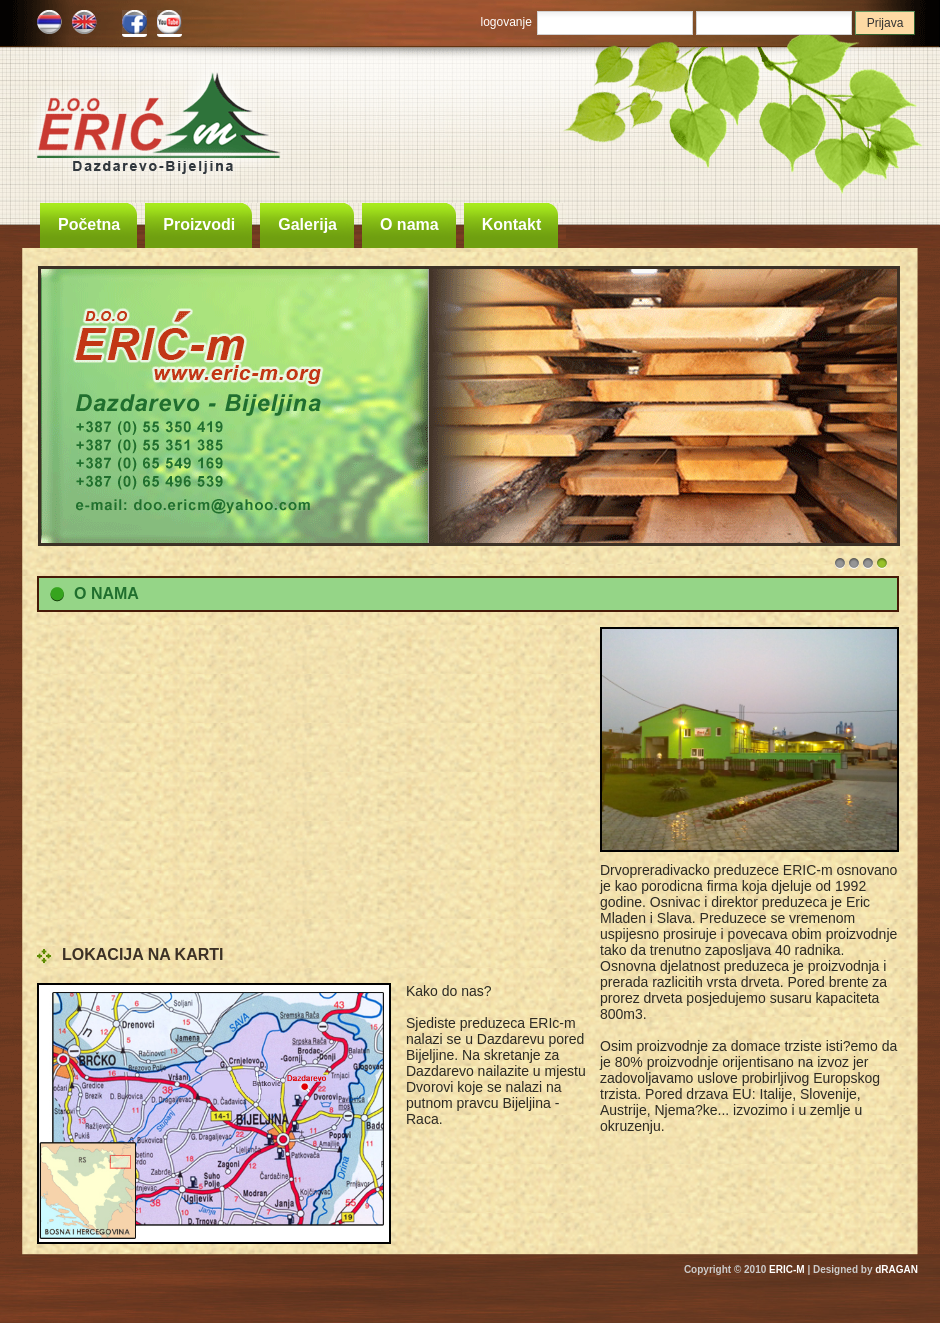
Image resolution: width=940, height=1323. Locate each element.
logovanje (506, 22)
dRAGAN (896, 1269)
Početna (89, 224)
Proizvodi (199, 224)
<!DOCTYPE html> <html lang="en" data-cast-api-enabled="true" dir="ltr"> (312, 781)
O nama (409, 224)
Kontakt (512, 224)
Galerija (307, 224)
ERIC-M (787, 1269)
